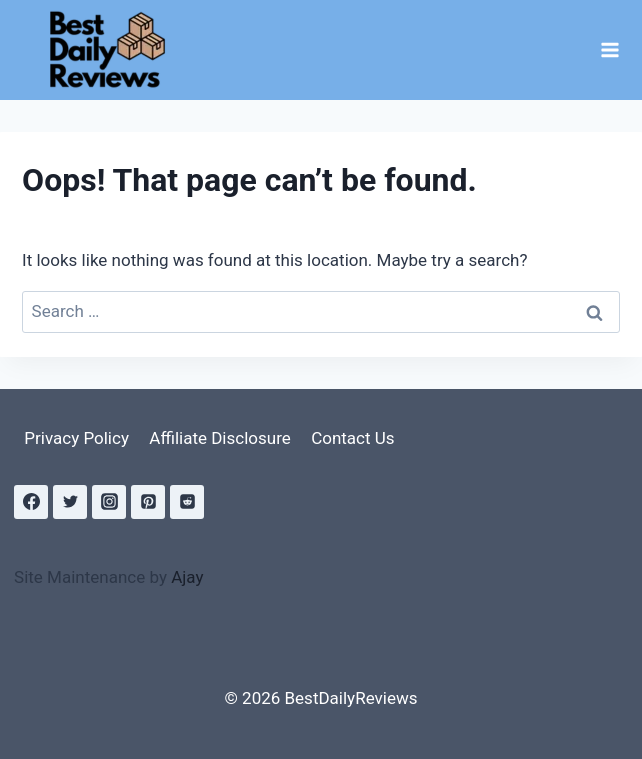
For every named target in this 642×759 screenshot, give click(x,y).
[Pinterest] (148, 502)
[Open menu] (609, 49)
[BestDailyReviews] (114, 50)
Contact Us (352, 438)
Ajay (187, 577)
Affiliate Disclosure (219, 438)
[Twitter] (70, 502)
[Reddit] (187, 502)
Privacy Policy (76, 438)
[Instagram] (109, 502)
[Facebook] (31, 502)
